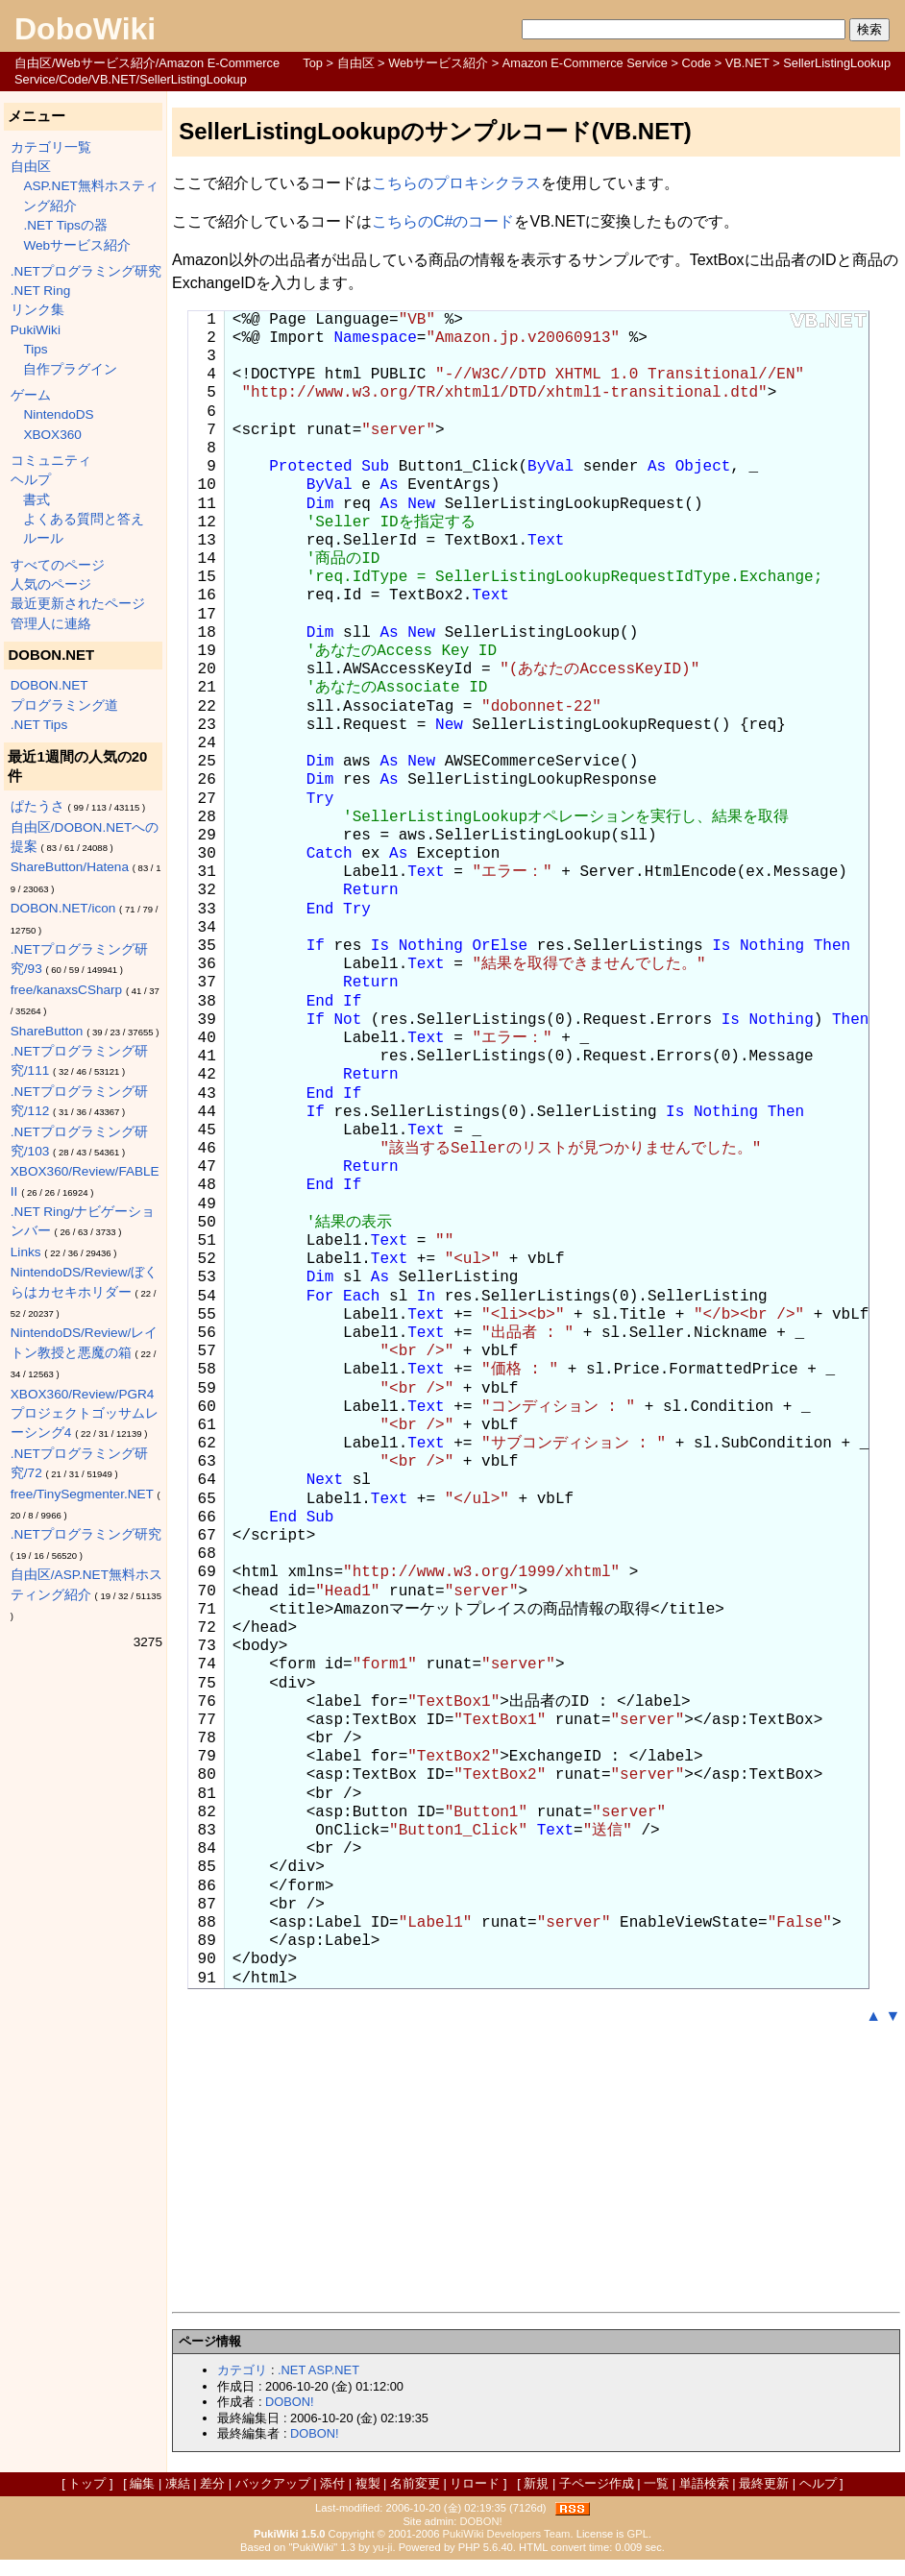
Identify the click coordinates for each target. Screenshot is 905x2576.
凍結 (177, 2483)
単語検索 (704, 2483)
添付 (332, 2483)
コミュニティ (51, 460)
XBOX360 (52, 434)
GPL (637, 2534)
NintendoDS (58, 414)
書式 (36, 500)
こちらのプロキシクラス (456, 183)
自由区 (356, 63)
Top (313, 63)
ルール (43, 538)
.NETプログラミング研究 (86, 271)
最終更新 (764, 2483)
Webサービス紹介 (438, 63)
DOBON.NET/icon (63, 908)
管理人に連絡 (51, 624)
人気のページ (51, 584)
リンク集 (37, 310)
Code (697, 63)
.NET (292, 2370)
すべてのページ (58, 565)
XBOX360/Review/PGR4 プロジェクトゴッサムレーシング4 (85, 1414)
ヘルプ (31, 480)
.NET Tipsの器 (65, 225)
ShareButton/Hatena (70, 867)
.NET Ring (40, 290)
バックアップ (272, 2483)
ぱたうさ (37, 806)
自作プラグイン (70, 369)
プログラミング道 (64, 705)
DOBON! (289, 2401)
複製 (367, 2483)
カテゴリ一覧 (51, 147)
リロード (475, 2483)
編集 (142, 2483)
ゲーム (31, 395)
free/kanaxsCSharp (66, 990)
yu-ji (383, 2547)
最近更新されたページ (78, 603)
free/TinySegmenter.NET (82, 1494)
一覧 (656, 2483)
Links (26, 1252)
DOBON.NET (49, 685)
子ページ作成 (596, 2483)
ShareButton (47, 1031)
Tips (35, 349)
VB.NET (747, 63)
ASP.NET (333, 2370)
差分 (212, 2483)
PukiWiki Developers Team (507, 2534)
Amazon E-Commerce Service (585, 63)
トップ (87, 2483)
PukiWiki (36, 330)
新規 (536, 2483)
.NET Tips (39, 724)
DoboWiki (85, 29)
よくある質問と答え (83, 519)
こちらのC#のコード (443, 221)
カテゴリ (242, 2370)
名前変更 (415, 2483)
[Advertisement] (536, 2169)
